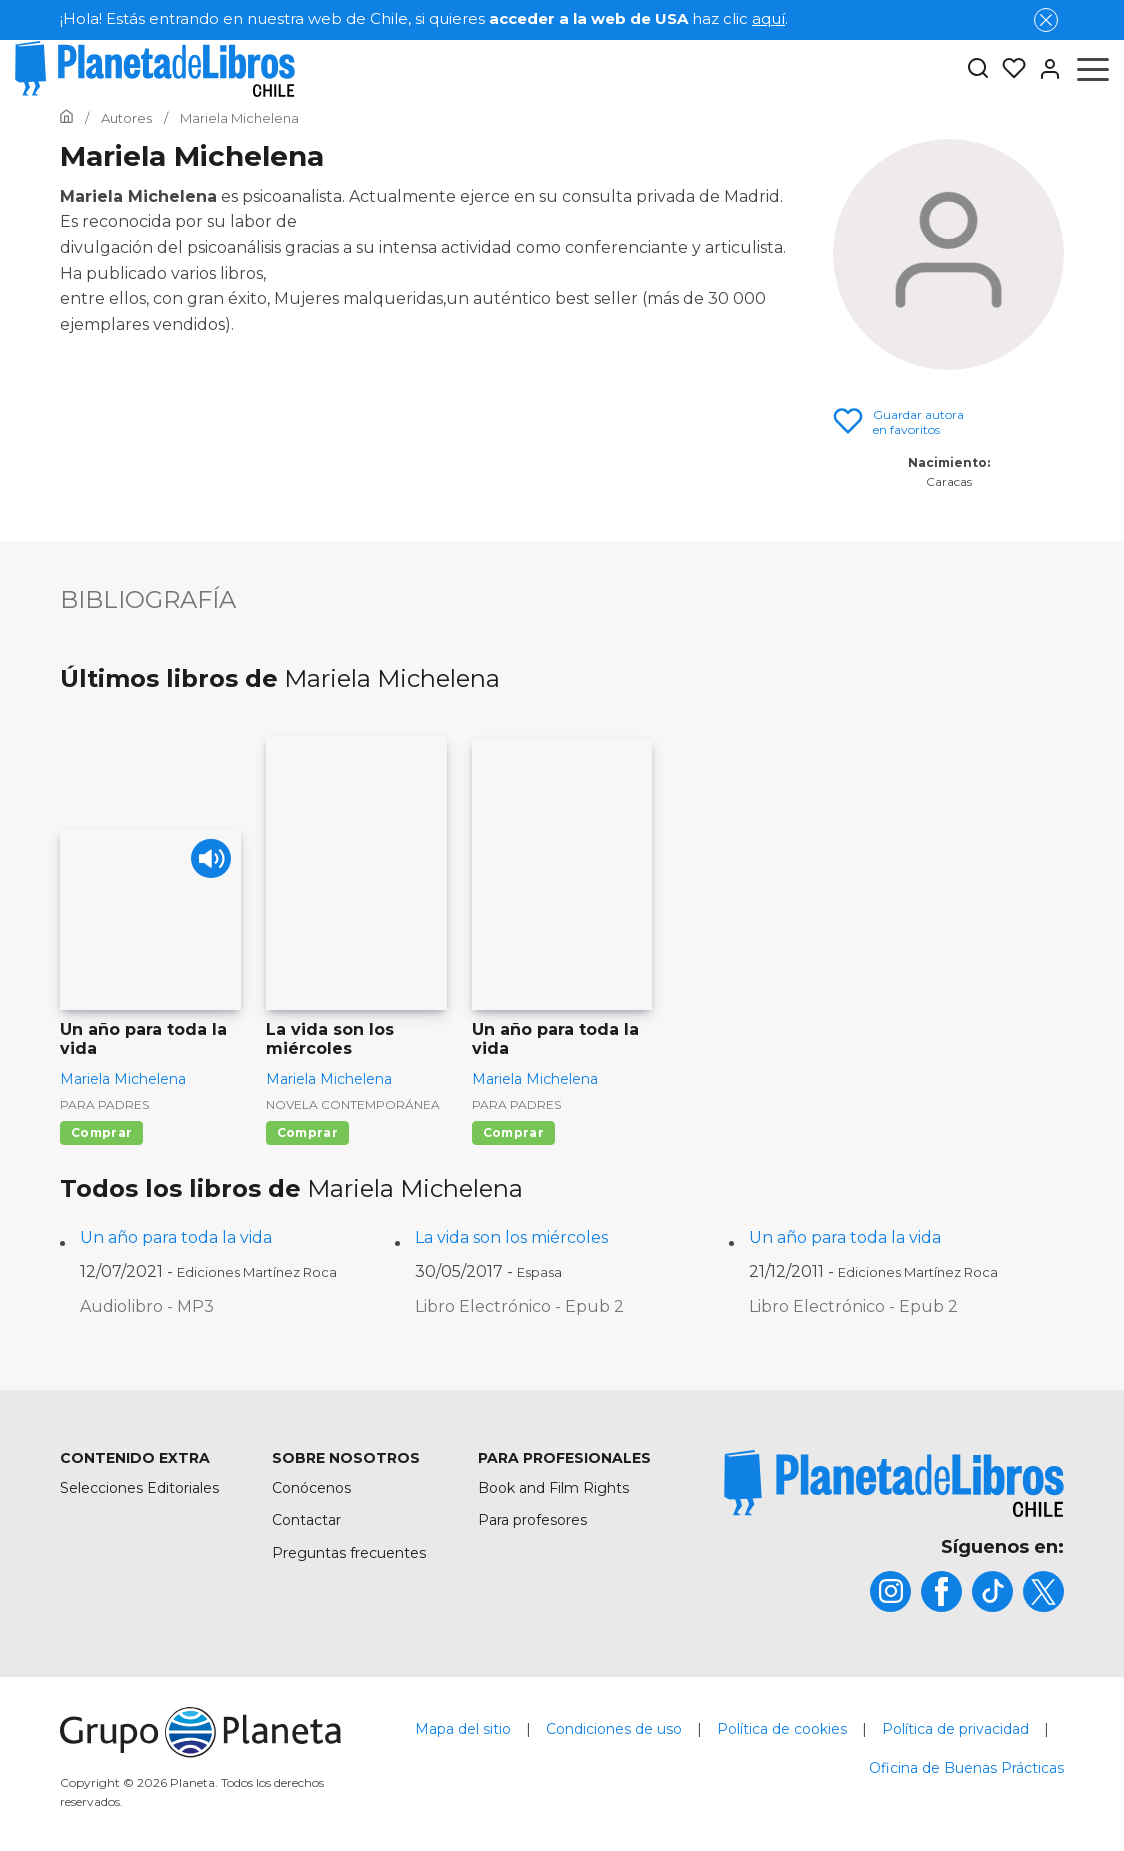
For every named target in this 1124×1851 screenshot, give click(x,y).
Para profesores (532, 1520)
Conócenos (311, 1488)
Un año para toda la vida (176, 1237)
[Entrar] (1044, 69)
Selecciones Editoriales (139, 1488)
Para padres (104, 1104)
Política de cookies (782, 1729)
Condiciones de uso (614, 1729)
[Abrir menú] (1093, 69)
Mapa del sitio (463, 1729)
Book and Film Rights (553, 1488)
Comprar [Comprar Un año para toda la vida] (101, 1132)
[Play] (208, 861)
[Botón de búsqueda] (978, 69)
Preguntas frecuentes (349, 1553)
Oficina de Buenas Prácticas (966, 1768)
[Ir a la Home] (66, 118)
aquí (768, 18)
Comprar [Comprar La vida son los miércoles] (307, 1132)
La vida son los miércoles (511, 1237)
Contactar (306, 1520)
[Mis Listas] (1008, 69)
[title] (894, 1483)
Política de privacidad (955, 1729)
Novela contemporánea (353, 1104)
